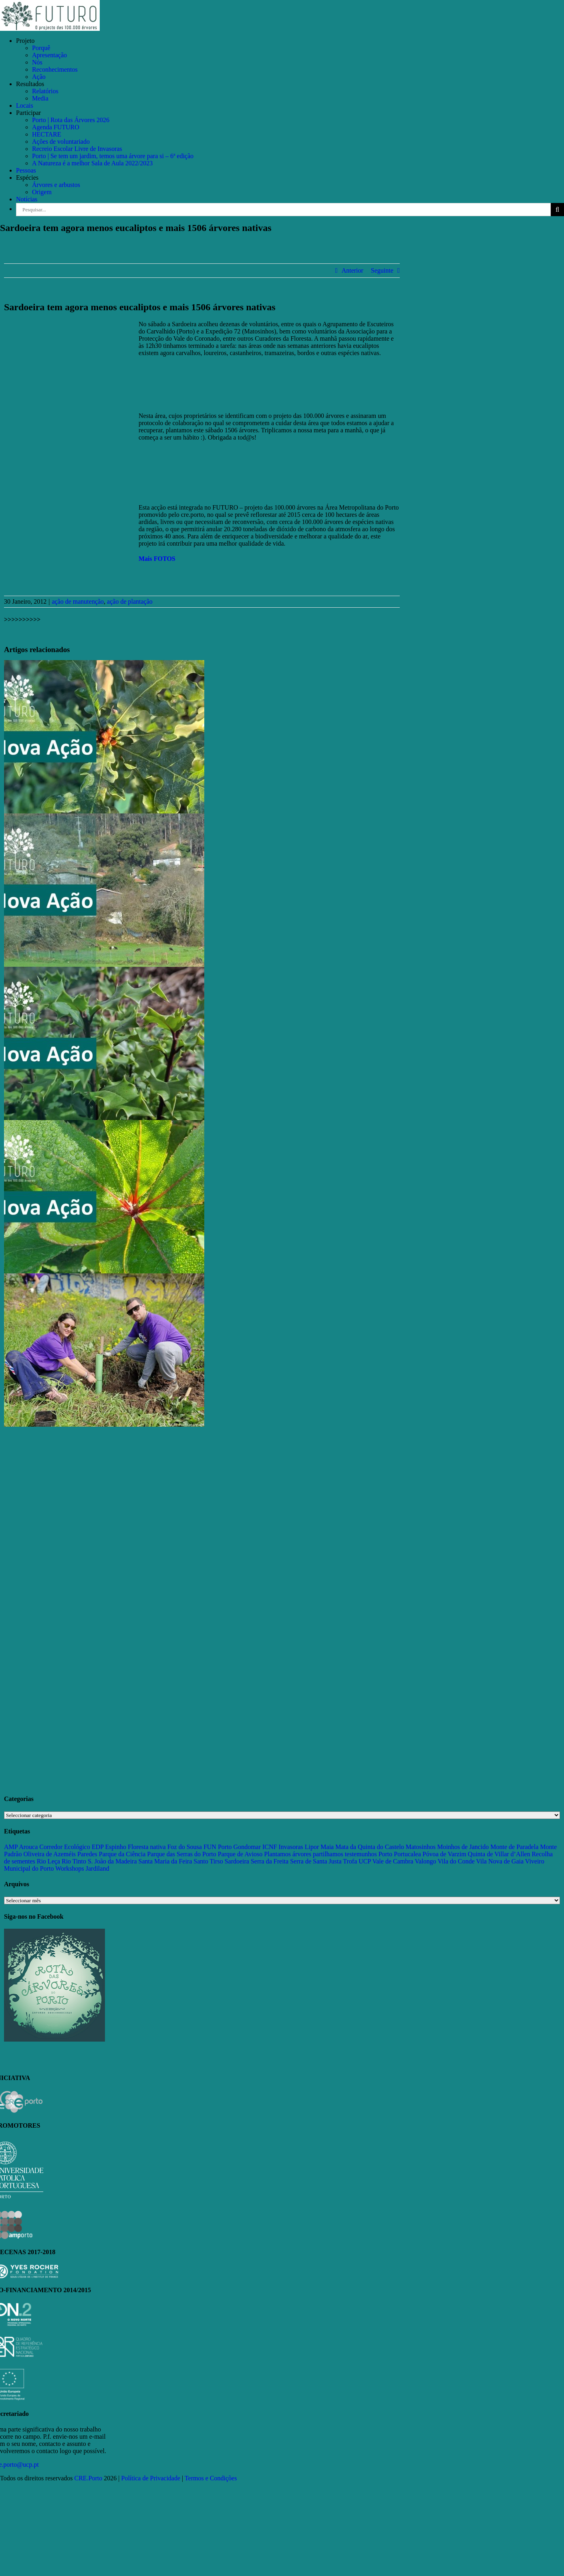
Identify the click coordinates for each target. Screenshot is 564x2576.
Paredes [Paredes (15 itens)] (87, 1854)
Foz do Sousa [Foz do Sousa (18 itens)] (184, 1846)
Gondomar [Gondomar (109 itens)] (247, 1846)
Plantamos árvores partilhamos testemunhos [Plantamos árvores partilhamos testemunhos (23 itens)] (320, 1854)
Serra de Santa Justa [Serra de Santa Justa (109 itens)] (315, 1861)
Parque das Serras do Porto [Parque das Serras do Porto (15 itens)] (181, 1854)
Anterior (352, 270)
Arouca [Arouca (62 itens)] (28, 1846)
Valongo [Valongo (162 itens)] (425, 1861)
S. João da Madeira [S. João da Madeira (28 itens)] (112, 1861)
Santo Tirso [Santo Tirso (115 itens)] (208, 1861)
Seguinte (382, 270)
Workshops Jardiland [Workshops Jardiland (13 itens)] (82, 1868)
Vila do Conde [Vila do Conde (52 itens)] (455, 1861)
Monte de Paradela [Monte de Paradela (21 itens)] (514, 1846)
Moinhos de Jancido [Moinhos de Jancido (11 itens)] (463, 1846)
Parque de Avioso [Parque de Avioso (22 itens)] (240, 1854)
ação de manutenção (78, 601)
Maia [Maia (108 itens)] (327, 1846)
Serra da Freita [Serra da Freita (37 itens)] (269, 1861)
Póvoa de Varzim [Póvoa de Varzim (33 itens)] (444, 1854)
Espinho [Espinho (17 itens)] (115, 1846)
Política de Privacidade (151, 2478)
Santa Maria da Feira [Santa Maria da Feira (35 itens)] (165, 1861)
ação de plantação (130, 601)
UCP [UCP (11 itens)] (365, 1861)
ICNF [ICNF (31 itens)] (269, 1846)
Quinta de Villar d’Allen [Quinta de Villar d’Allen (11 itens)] (499, 1854)
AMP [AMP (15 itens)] (11, 1846)
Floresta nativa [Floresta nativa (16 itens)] (147, 1846)
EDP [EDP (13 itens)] (98, 1846)
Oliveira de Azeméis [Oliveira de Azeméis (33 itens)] (49, 1854)
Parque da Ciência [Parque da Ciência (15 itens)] (122, 1854)
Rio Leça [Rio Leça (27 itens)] (48, 1861)
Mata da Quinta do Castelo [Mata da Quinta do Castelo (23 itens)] (369, 1846)
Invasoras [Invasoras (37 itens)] (290, 1846)
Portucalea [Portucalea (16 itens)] (407, 1854)
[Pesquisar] (557, 209)
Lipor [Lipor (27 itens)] (312, 1846)
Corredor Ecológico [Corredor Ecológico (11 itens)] (64, 1846)
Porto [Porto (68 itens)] (386, 1854)
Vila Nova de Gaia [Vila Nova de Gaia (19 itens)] (500, 1861)
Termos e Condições (211, 2478)
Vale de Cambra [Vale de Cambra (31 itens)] (392, 1861)
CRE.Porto (89, 2478)
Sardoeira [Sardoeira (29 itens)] (237, 1861)
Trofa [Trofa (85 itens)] (350, 1861)
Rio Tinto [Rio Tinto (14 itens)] (74, 1861)
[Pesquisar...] (283, 209)
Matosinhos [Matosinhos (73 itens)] (421, 1846)
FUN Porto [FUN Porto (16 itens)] (217, 1846)
